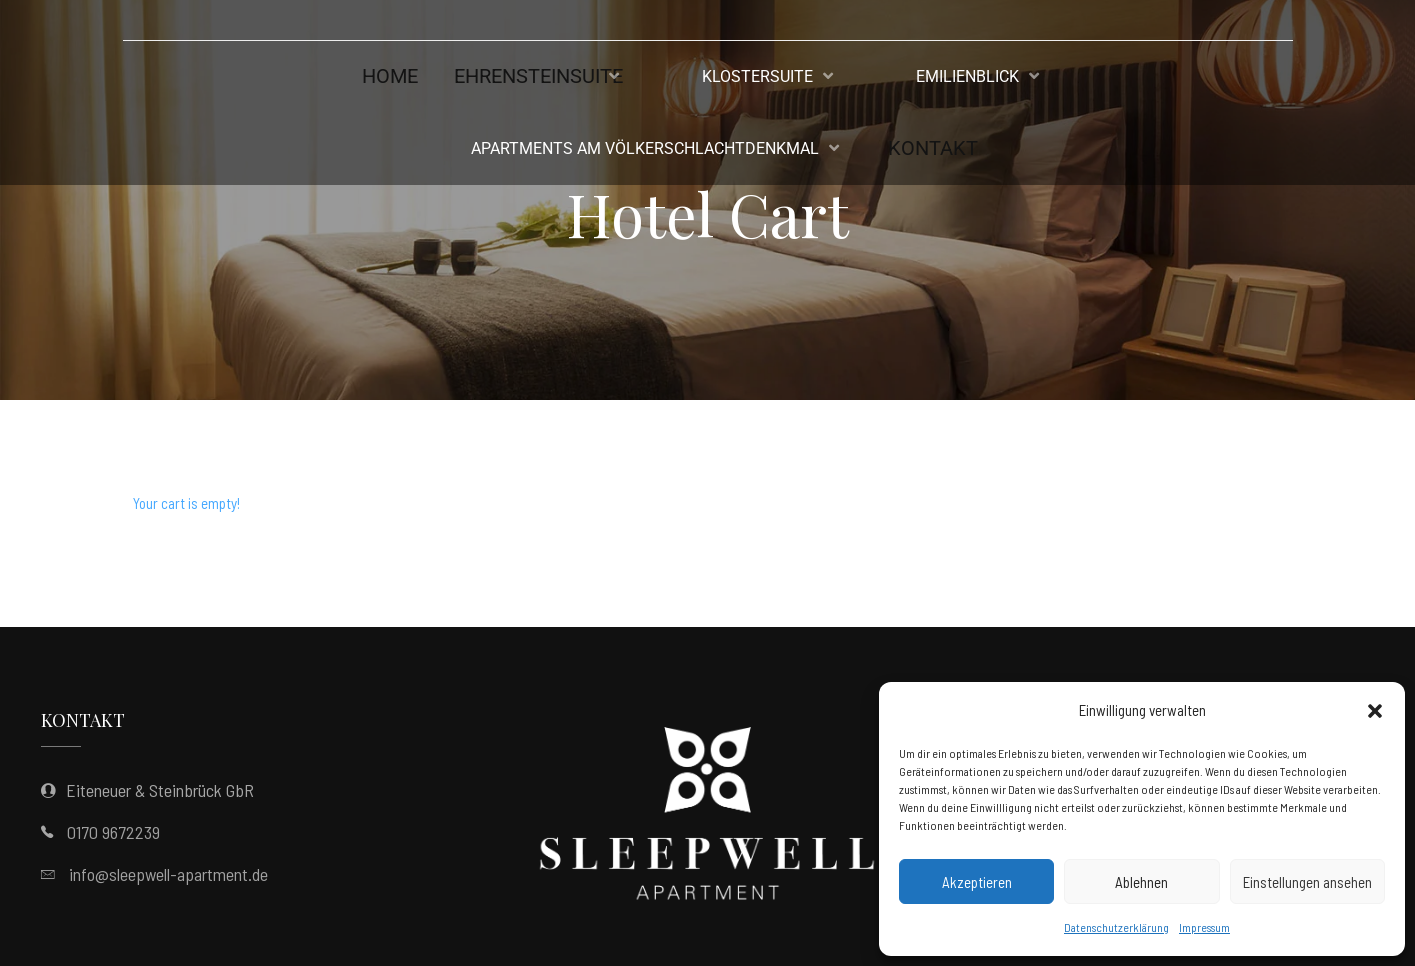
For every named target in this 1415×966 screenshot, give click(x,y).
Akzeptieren (977, 882)
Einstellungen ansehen (1307, 882)
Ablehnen (1141, 882)
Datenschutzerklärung (1116, 927)
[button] (1375, 711)
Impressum (1204, 927)
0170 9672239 (113, 832)
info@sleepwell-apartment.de (168, 874)
